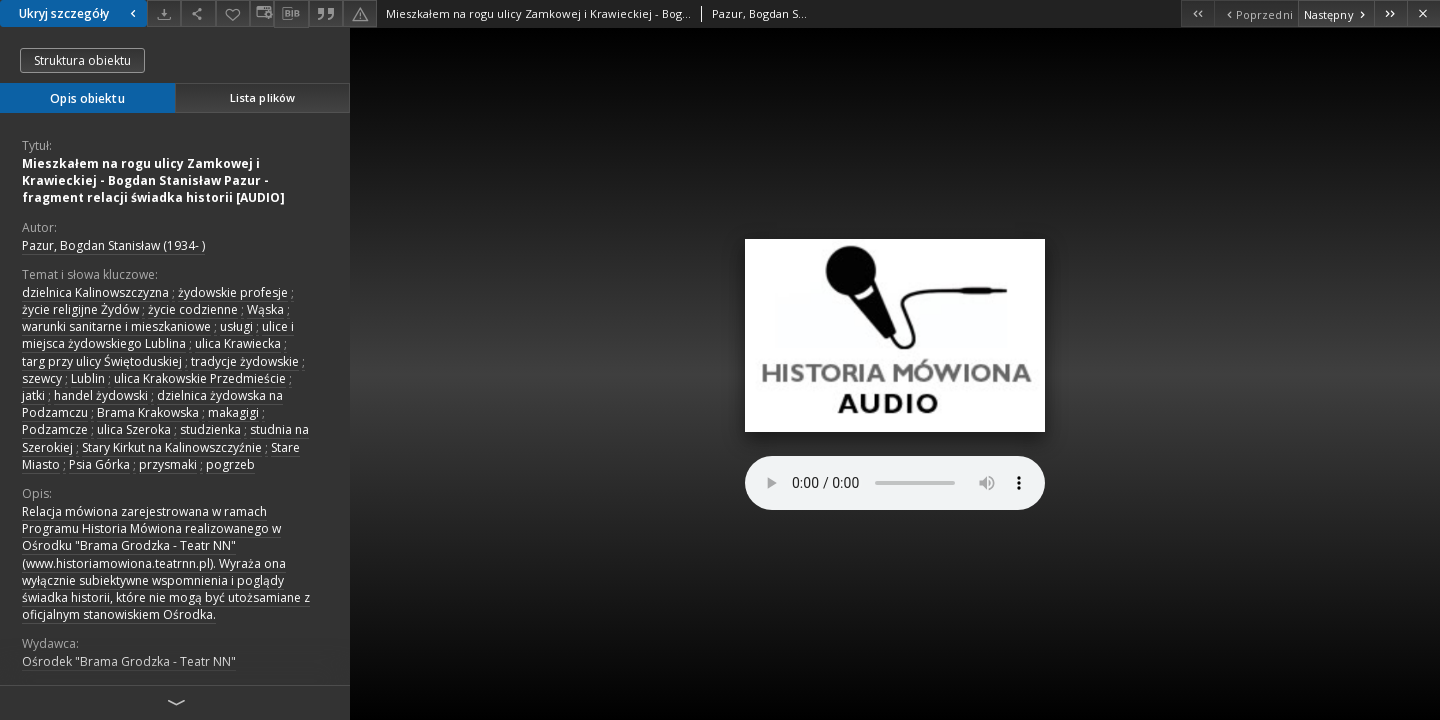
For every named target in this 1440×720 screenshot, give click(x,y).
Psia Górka (99, 464)
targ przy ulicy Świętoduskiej (102, 361)
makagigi (233, 412)
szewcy (42, 378)
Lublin (88, 378)
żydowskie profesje (233, 292)
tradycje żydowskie (245, 361)
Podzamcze (55, 429)
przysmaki (168, 464)
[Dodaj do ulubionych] (233, 13)
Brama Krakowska (148, 412)
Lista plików (262, 97)
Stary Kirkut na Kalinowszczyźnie (172, 447)
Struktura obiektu (82, 60)
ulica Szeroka (134, 429)
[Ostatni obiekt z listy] (1390, 13)
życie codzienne (193, 309)
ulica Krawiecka (238, 343)
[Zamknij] (1423, 13)
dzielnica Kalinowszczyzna (95, 292)
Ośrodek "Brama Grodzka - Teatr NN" (129, 661)
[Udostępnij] (198, 13)
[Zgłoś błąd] (360, 13)
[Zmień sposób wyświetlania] (262, 13)
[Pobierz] (164, 13)
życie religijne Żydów (80, 309)
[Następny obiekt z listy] (1336, 13)
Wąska (265, 309)
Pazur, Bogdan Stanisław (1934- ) (113, 245)
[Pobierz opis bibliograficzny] (291, 14)
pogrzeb (230, 464)
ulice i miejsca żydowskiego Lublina (158, 335)
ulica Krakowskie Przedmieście (200, 378)
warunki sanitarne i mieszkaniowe (116, 326)
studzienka (210, 429)
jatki (33, 395)
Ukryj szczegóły (80, 13)
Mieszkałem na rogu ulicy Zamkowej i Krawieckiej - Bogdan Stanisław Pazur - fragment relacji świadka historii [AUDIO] (153, 180)
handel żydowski (101, 395)
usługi (236, 326)
